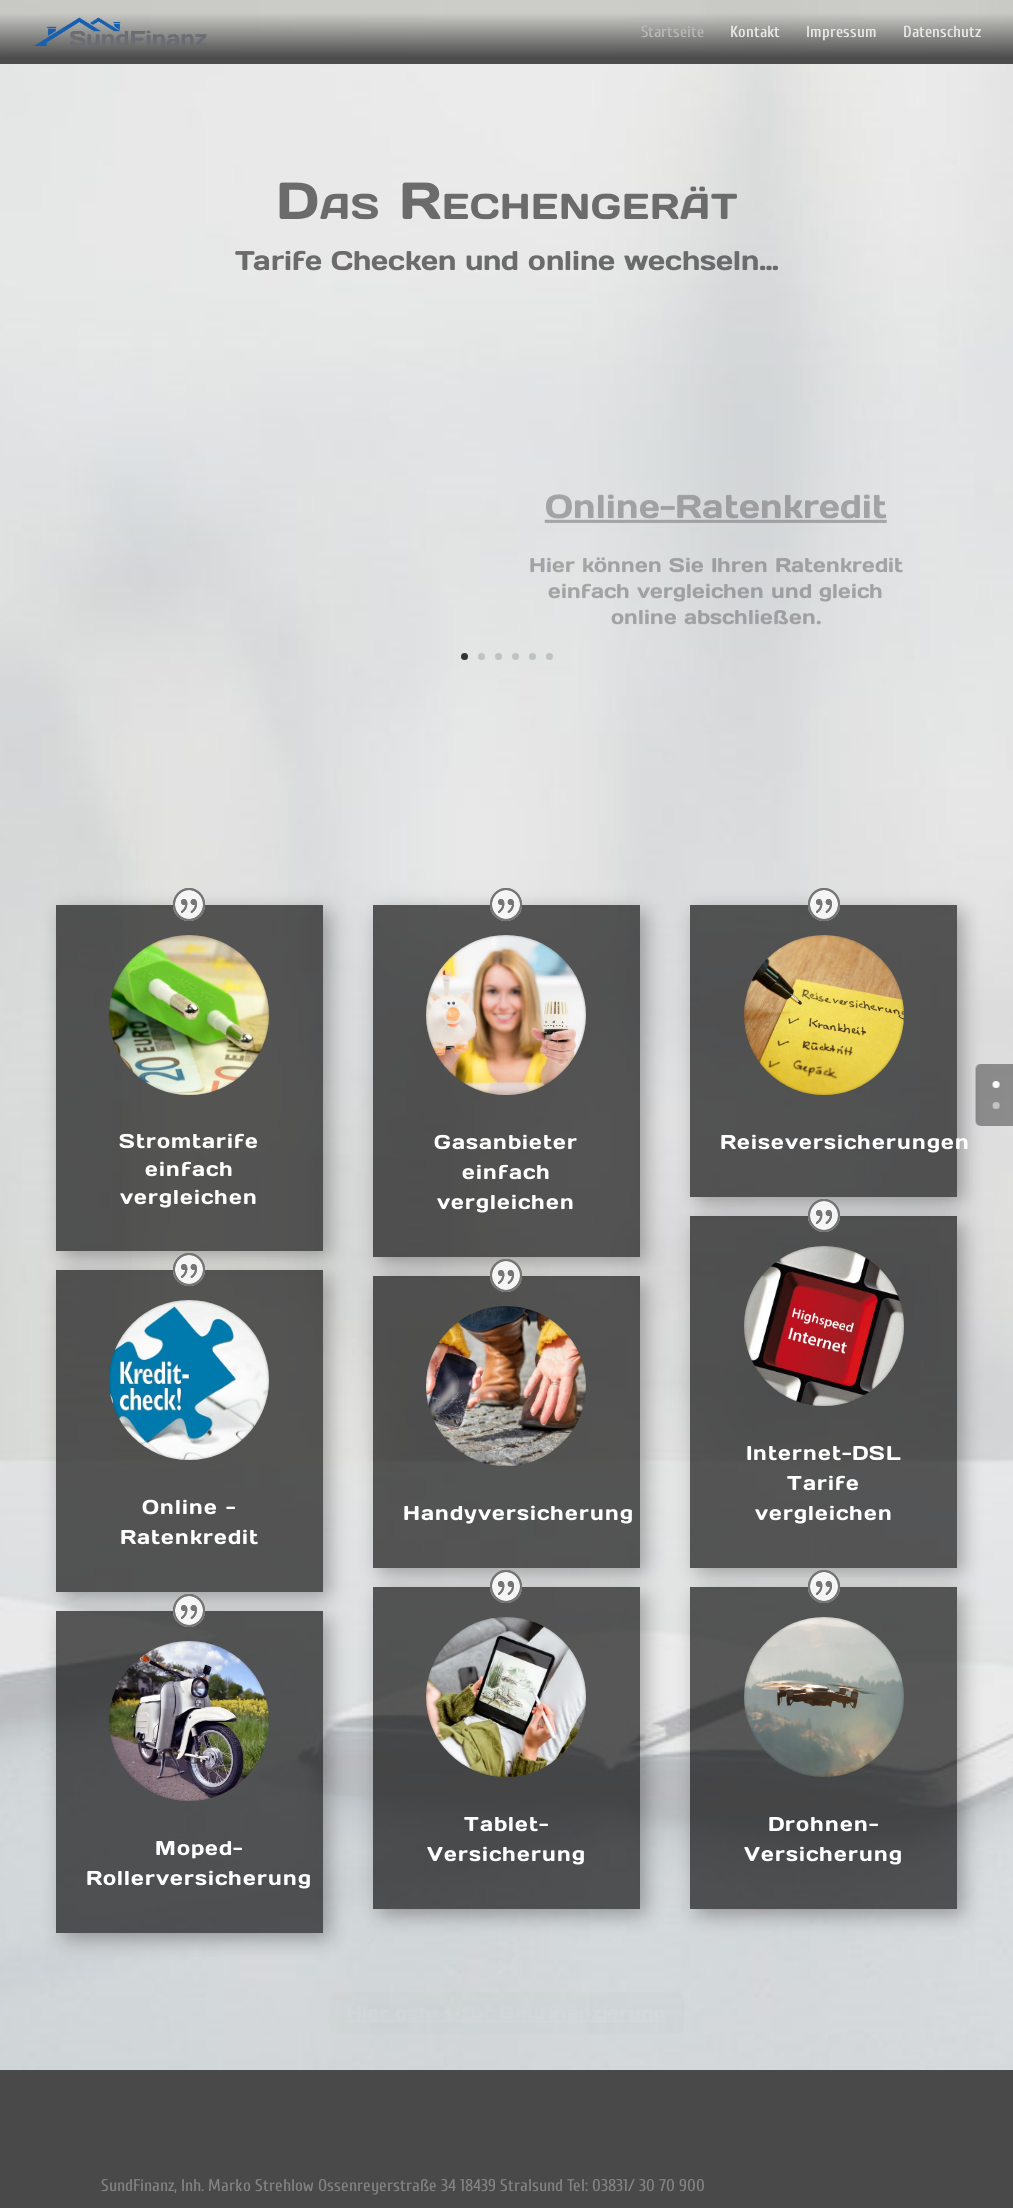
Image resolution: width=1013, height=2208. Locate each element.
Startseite (672, 33)
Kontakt (755, 33)
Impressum (841, 33)
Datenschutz (942, 33)
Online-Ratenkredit (716, 507)
